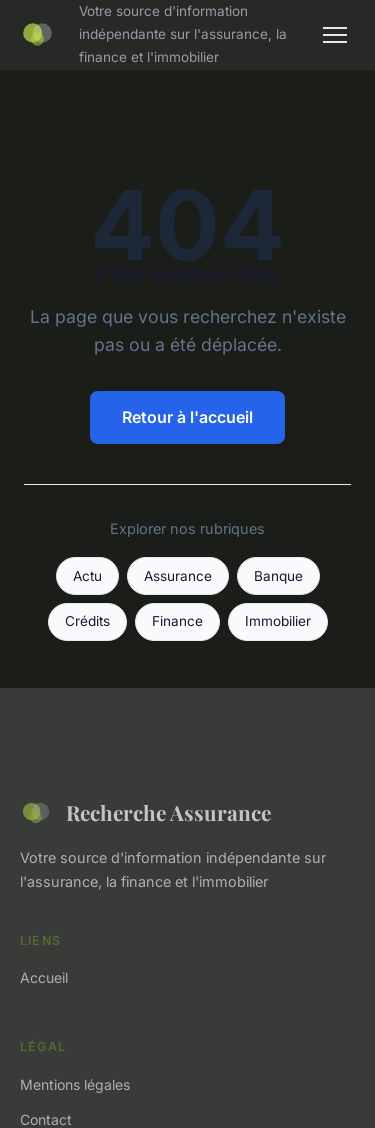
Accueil (44, 977)
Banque (278, 576)
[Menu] (335, 35)
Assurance (178, 576)
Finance (177, 621)
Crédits (87, 621)
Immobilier (278, 621)
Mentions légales (75, 1084)
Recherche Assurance (145, 813)
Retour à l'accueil (187, 417)
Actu (87, 576)
